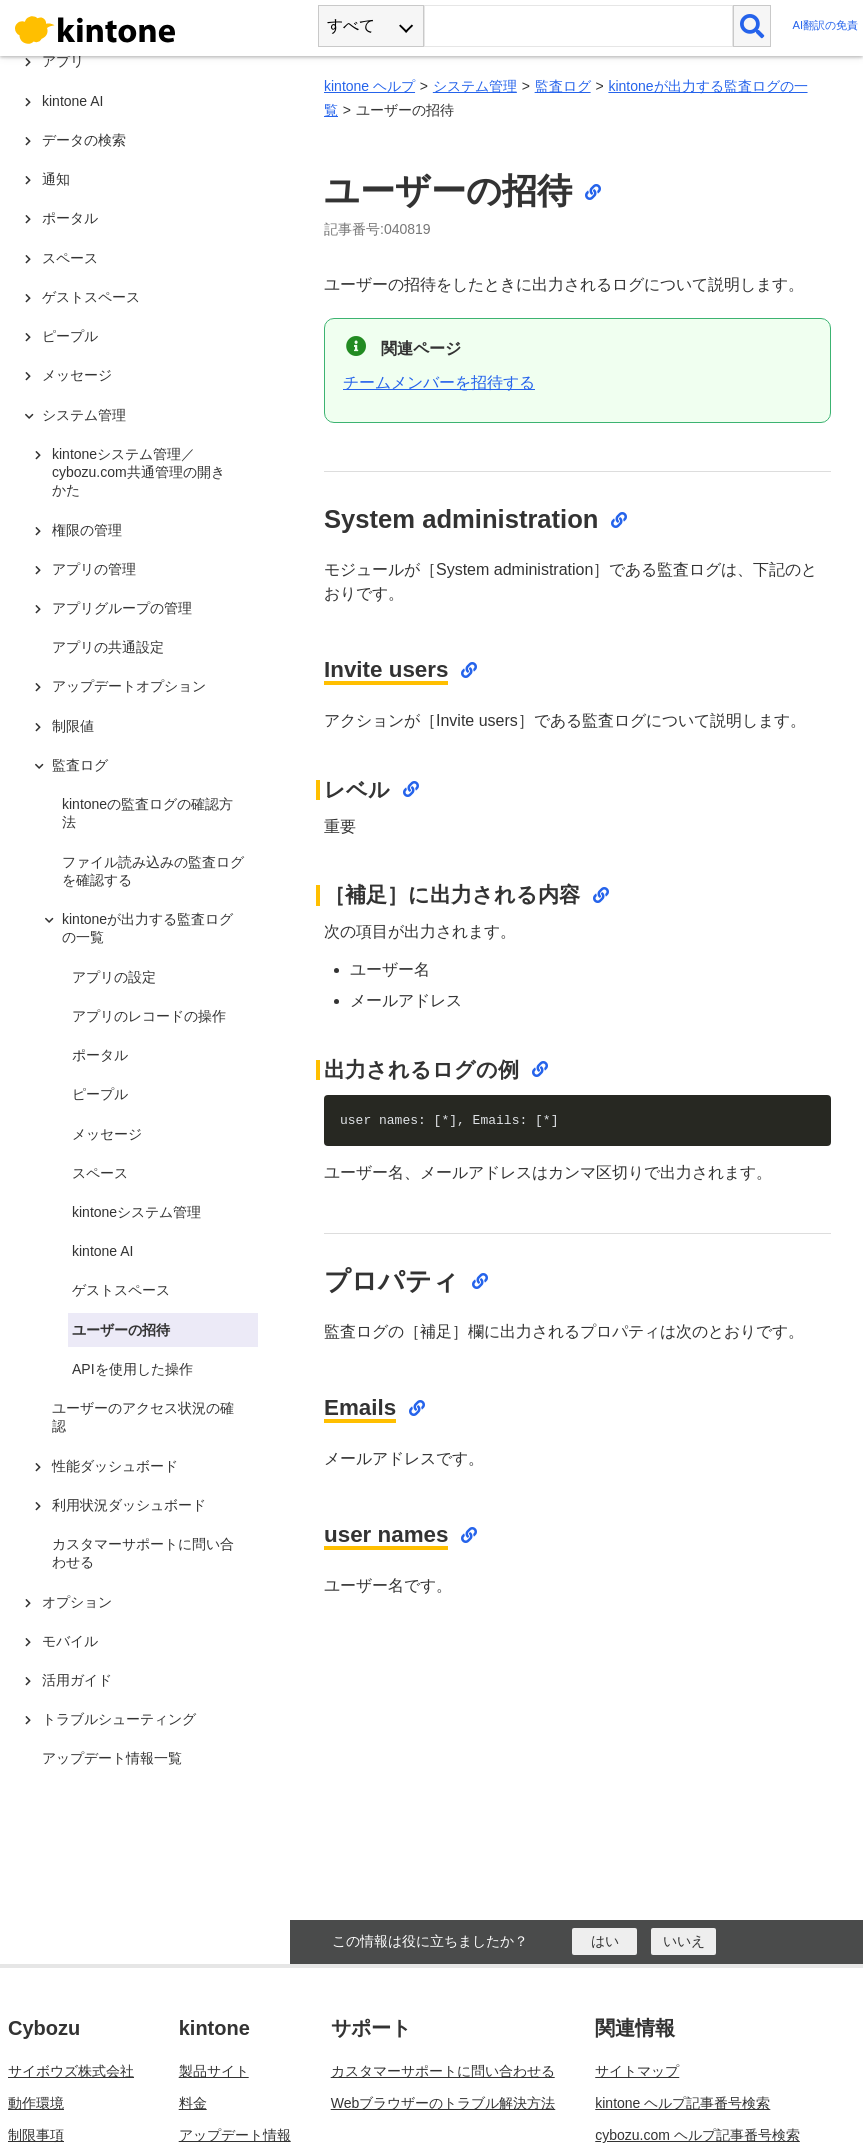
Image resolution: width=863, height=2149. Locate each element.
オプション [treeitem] (77, 1602)
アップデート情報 (235, 2135)
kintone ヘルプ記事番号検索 (682, 2103)
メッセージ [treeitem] (77, 375)
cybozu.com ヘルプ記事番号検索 (697, 2135)
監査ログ (563, 86)
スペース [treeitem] (70, 258)
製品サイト (214, 2071)
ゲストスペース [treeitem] (91, 297)
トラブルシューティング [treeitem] (119, 1719)
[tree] (150, 917)
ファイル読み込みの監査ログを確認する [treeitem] (153, 871)
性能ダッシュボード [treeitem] (115, 1466)
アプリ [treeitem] (63, 61)
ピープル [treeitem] (70, 336)
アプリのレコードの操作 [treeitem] (149, 1016)
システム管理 (475, 86)
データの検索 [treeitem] (84, 140)
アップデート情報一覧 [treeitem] (112, 1758)
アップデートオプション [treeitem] (129, 686)
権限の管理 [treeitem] (87, 530)
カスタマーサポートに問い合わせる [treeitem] (143, 1553)
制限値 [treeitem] (73, 726)
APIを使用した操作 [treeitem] (132, 1369)
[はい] (604, 1941)
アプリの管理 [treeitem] (94, 569)
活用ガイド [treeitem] (77, 1680)
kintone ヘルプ (369, 86)
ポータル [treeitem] (70, 218)
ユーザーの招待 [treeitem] (121, 1330)
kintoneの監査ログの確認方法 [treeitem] (147, 813)
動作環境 (36, 2103)
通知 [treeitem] (56, 179)
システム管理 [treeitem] (84, 415)
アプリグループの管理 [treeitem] (122, 608)
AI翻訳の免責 (825, 25)
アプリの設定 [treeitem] (114, 977)
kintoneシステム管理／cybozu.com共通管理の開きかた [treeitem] (138, 472)
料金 (193, 2103)
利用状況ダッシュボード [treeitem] (129, 1505)
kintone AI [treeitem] (73, 101)
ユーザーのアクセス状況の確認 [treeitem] (143, 1417)
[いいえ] (683, 1941)
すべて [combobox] (351, 25)
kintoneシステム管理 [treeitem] (136, 1212)
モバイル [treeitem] (70, 1641)
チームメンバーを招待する (439, 382)
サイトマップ (637, 2071)
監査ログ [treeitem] (80, 765)
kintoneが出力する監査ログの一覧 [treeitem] (147, 928)
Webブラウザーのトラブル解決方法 (443, 2103)
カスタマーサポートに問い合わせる (443, 2071)
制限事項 (36, 2135)
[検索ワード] (578, 26)
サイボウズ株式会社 (71, 2071)
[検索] (752, 26)
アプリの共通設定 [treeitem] (108, 647)
